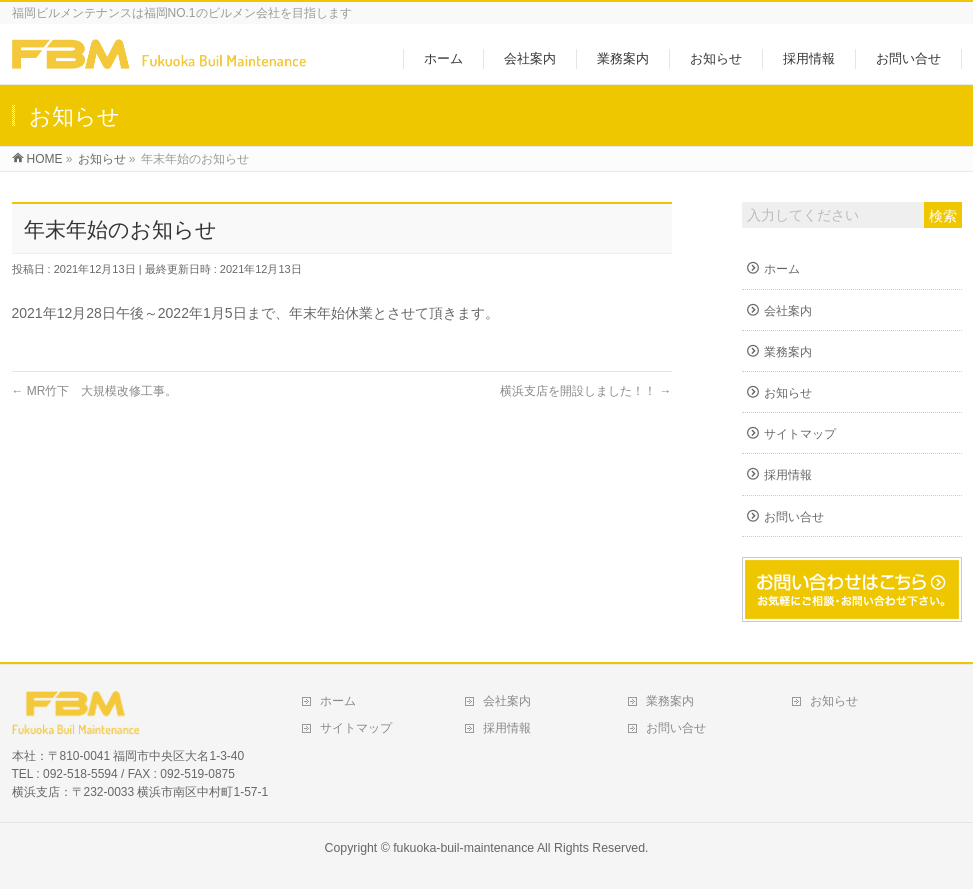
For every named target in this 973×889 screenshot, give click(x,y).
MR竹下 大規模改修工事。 (95, 391)
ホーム (782, 269)
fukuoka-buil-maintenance (463, 848)
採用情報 (788, 475)
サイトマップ (800, 434)
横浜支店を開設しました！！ (585, 391)
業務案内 (788, 352)
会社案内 (788, 311)
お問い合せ (794, 517)
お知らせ (788, 393)
